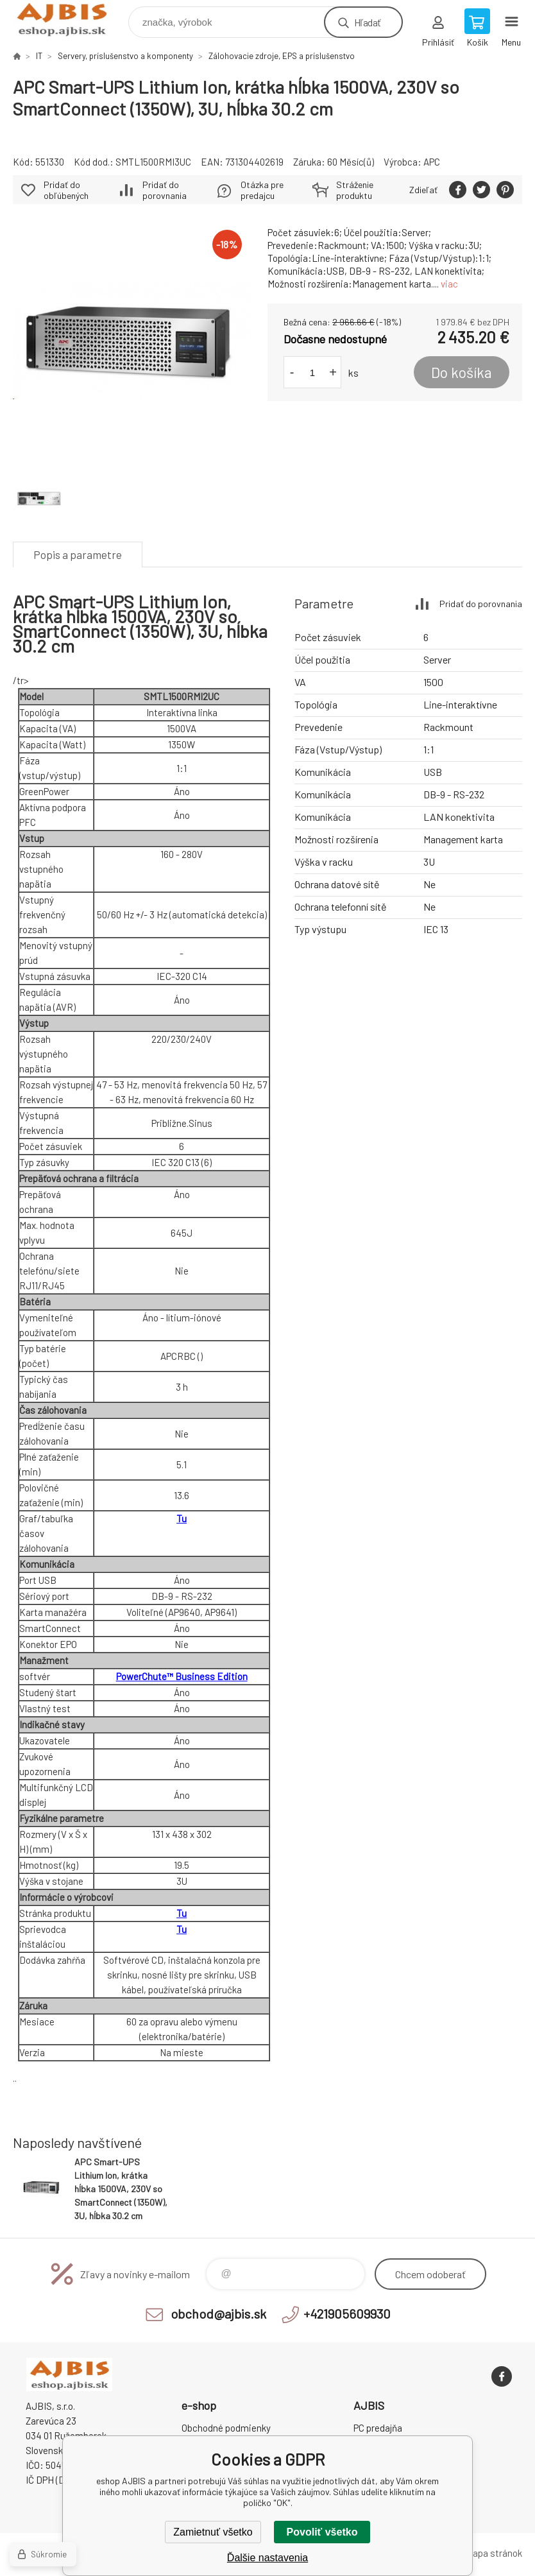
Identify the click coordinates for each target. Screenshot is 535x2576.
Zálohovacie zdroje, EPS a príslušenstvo (281, 56)
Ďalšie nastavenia (267, 2557)
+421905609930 (347, 2313)
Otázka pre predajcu (262, 190)
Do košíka (461, 372)
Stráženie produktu (354, 190)
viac (449, 283)
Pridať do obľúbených (66, 190)
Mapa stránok (494, 2553)
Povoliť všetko (322, 2532)
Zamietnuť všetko (212, 2532)
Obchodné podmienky (226, 2428)
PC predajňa (377, 2428)
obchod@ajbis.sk (218, 2313)
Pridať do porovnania (164, 190)
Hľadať (367, 22)
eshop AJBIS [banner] (69, 19)
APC (431, 161)
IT (39, 56)
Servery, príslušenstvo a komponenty (125, 56)
